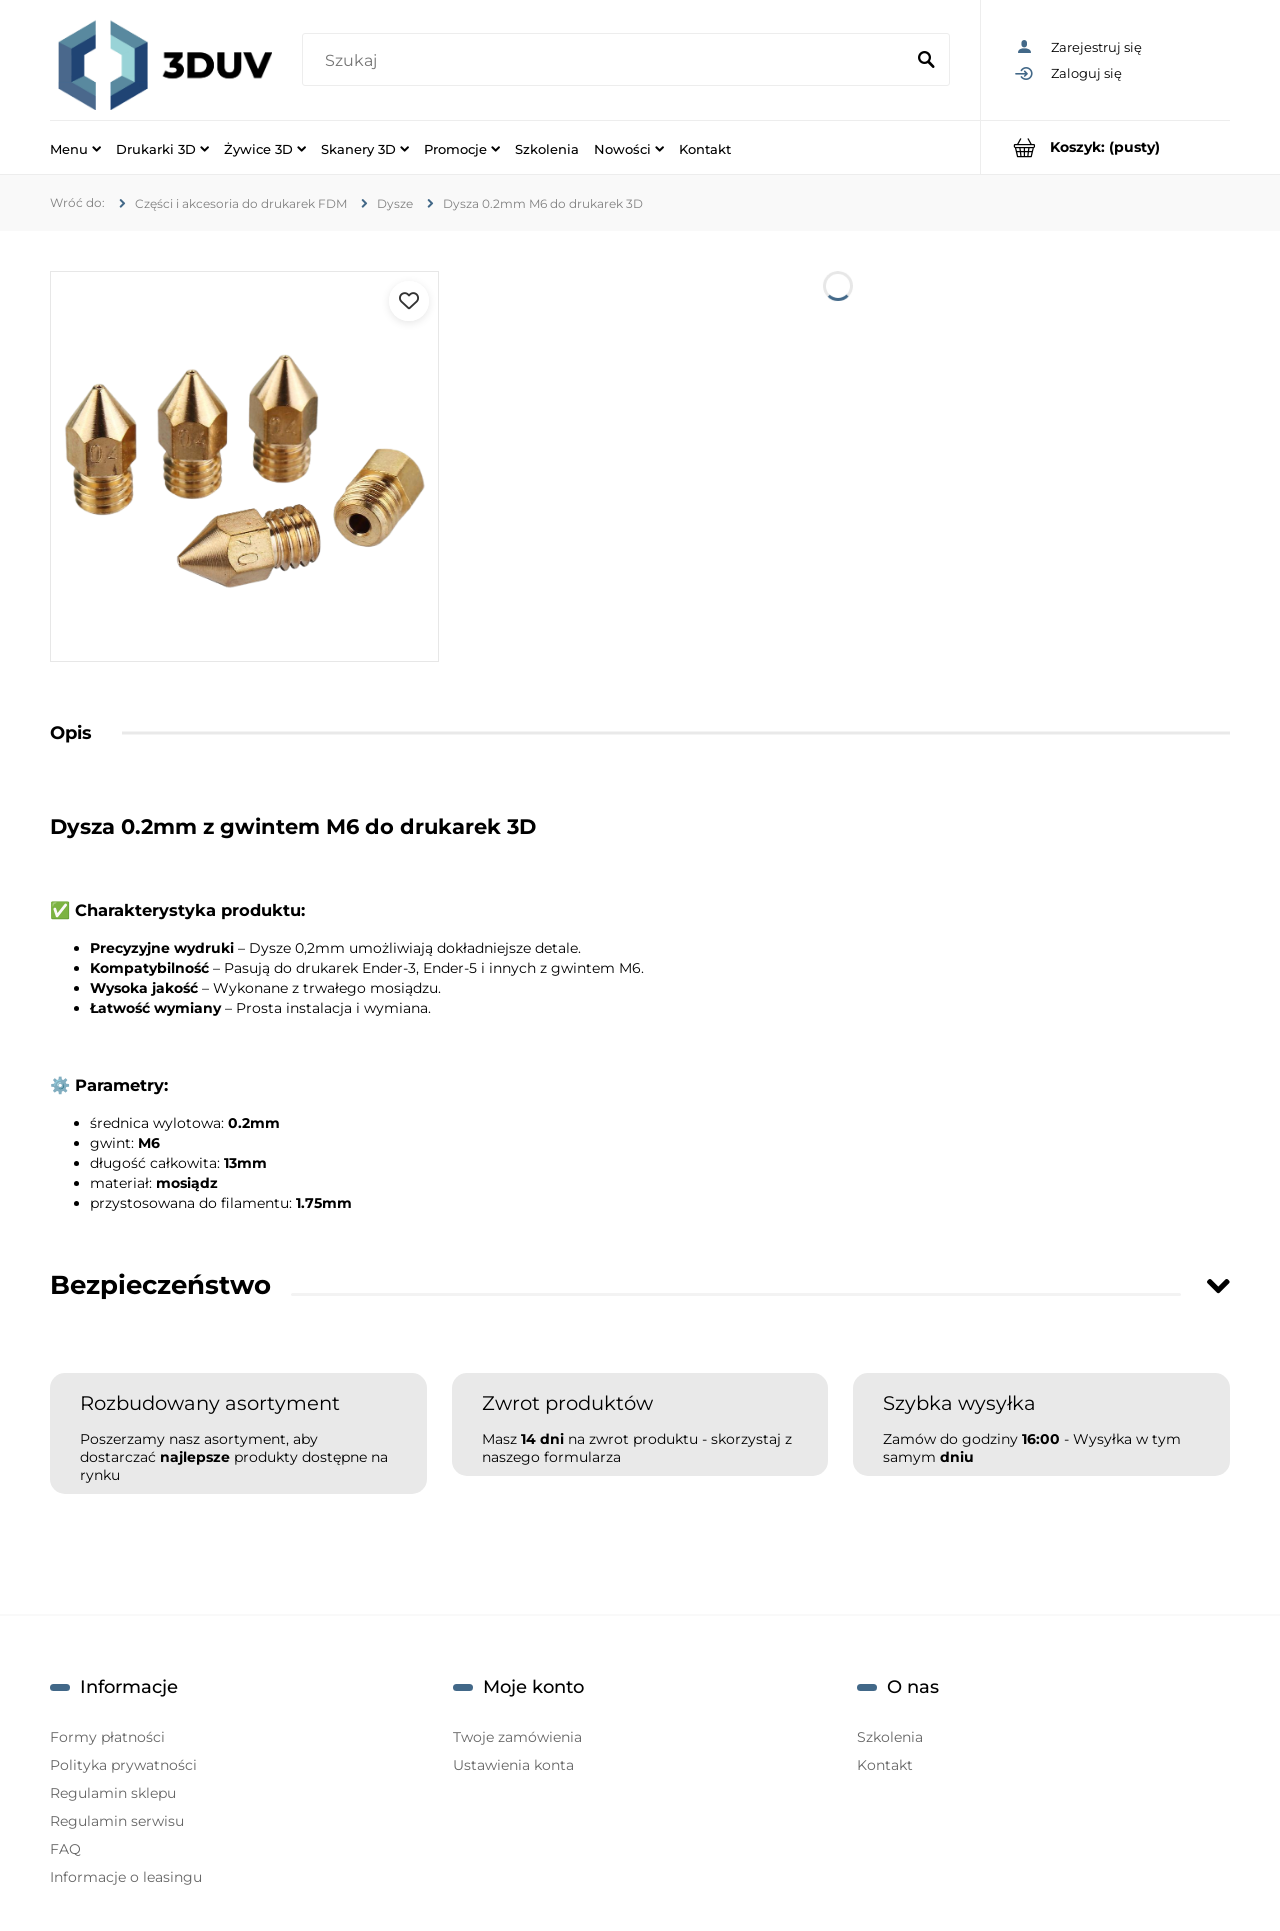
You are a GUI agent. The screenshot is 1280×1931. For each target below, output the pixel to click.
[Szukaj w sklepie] (606, 61)
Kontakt (885, 1765)
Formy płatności (107, 1737)
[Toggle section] (1218, 1285)
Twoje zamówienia (517, 1737)
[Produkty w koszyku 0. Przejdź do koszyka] (1105, 147)
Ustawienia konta (513, 1765)
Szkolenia (890, 1737)
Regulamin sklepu (113, 1793)
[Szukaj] (926, 61)
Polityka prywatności (123, 1765)
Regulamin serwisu (117, 1821)
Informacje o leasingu (126, 1877)
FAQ (65, 1849)
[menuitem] (75, 148)
